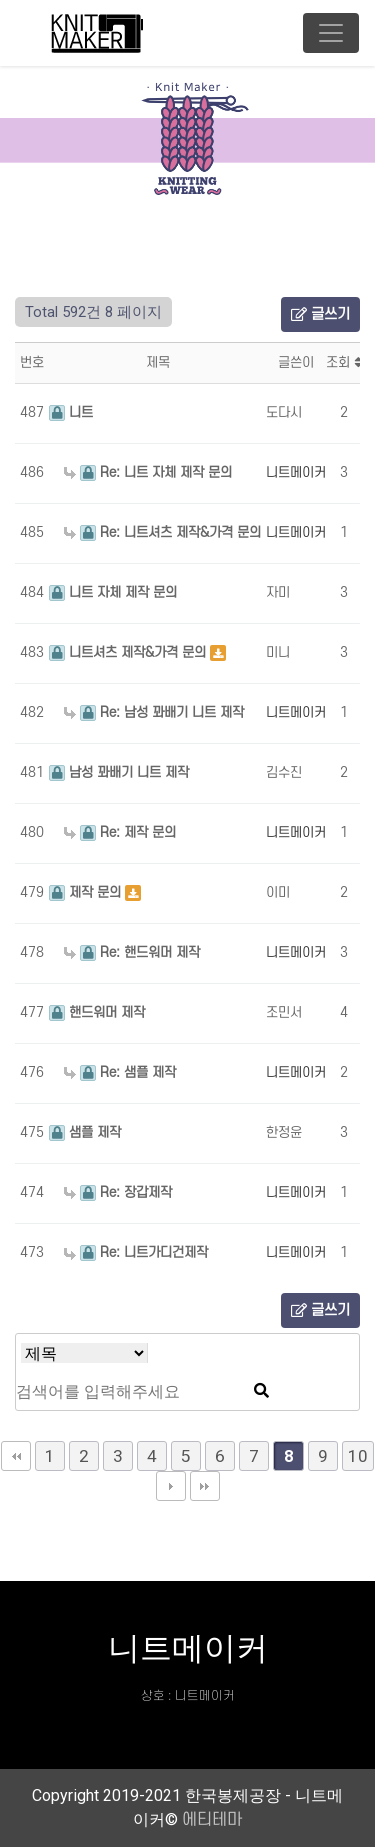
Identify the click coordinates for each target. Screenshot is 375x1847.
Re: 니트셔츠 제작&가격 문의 (162, 532)
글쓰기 (320, 314)
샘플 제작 (85, 1132)
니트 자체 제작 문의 (113, 592)
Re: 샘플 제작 (120, 1072)
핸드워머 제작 (97, 1012)
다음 (171, 1486)
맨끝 (205, 1486)
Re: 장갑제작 (118, 1192)
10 (358, 1456)
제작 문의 (87, 892)
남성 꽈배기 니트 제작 (119, 772)
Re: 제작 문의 (120, 832)
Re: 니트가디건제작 (136, 1252)
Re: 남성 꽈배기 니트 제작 (154, 712)
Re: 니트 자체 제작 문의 (148, 472)
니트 (71, 412)
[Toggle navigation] (331, 33)
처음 (16, 1456)
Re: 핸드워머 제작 (132, 952)
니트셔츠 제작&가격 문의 (129, 652)
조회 (344, 362)
